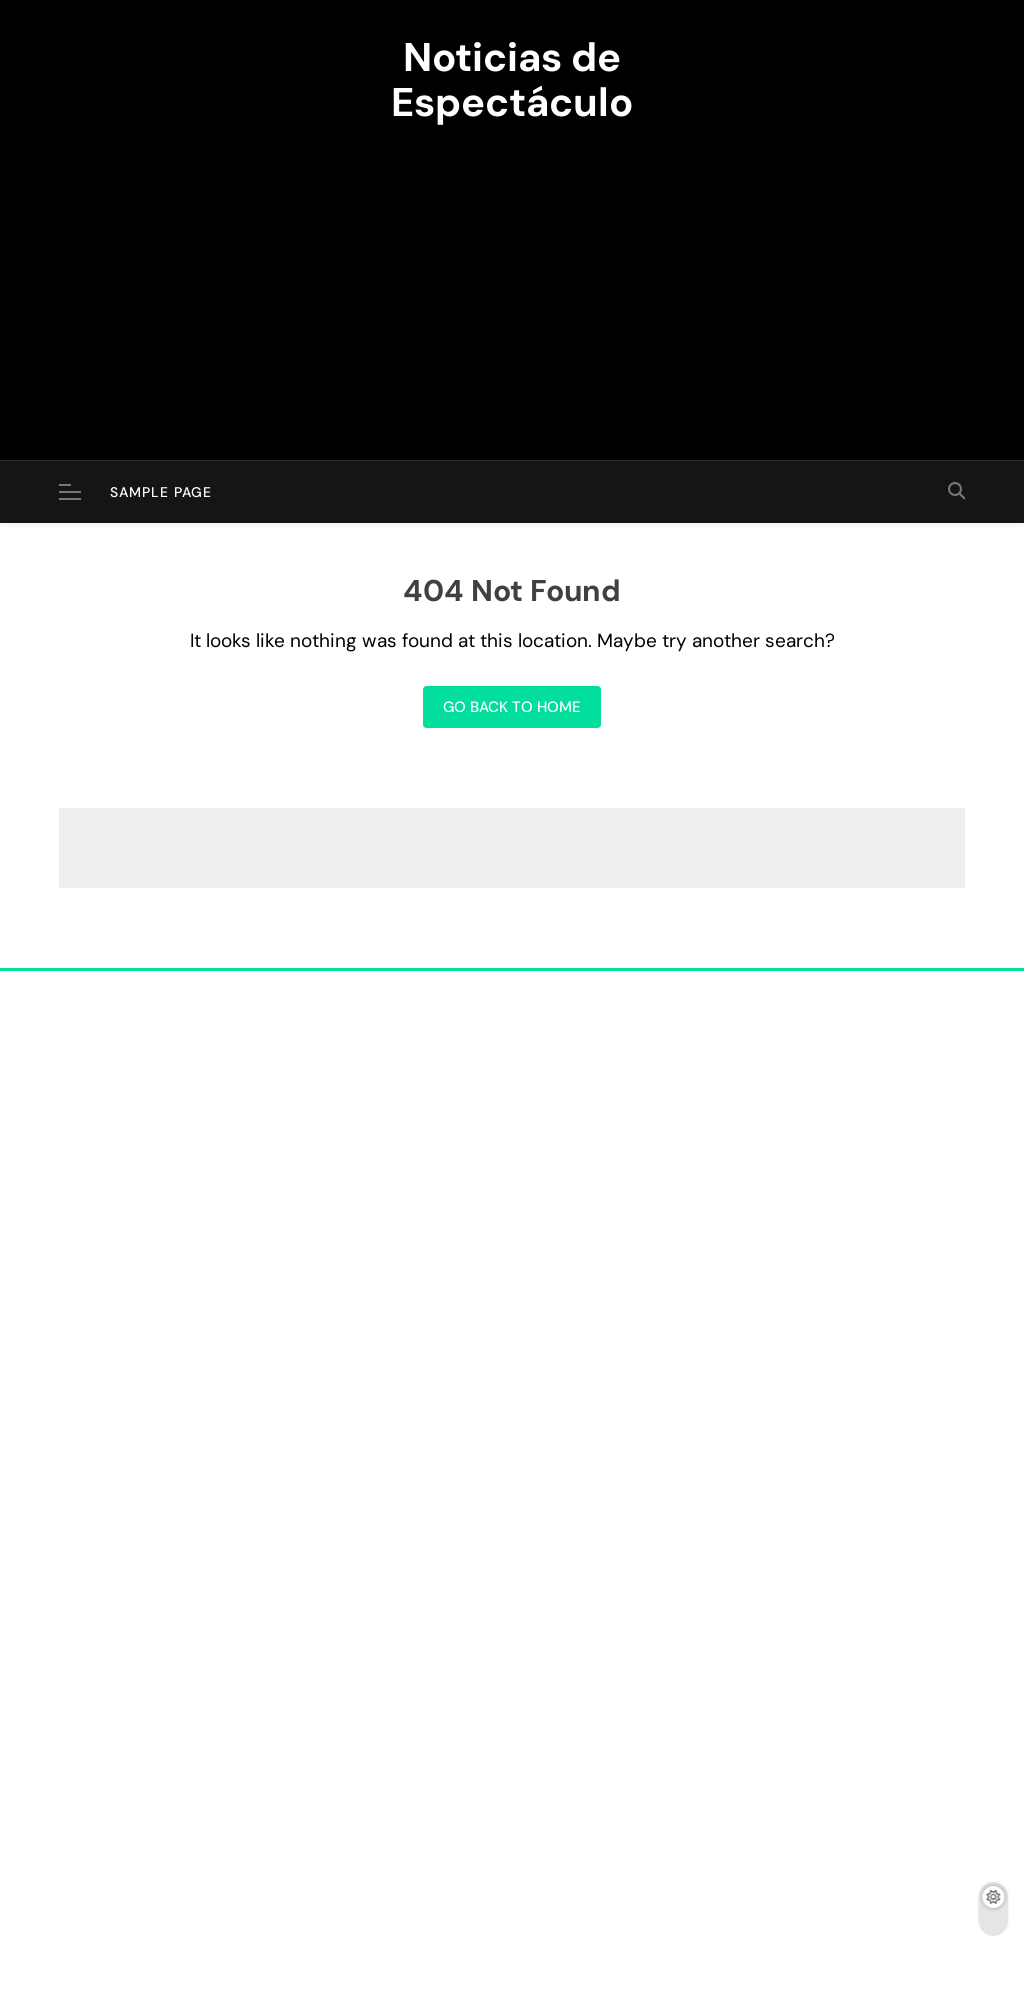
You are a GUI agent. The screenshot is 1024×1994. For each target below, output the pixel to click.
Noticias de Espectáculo (512, 79)
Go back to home (512, 707)
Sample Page (161, 492)
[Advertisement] (512, 280)
